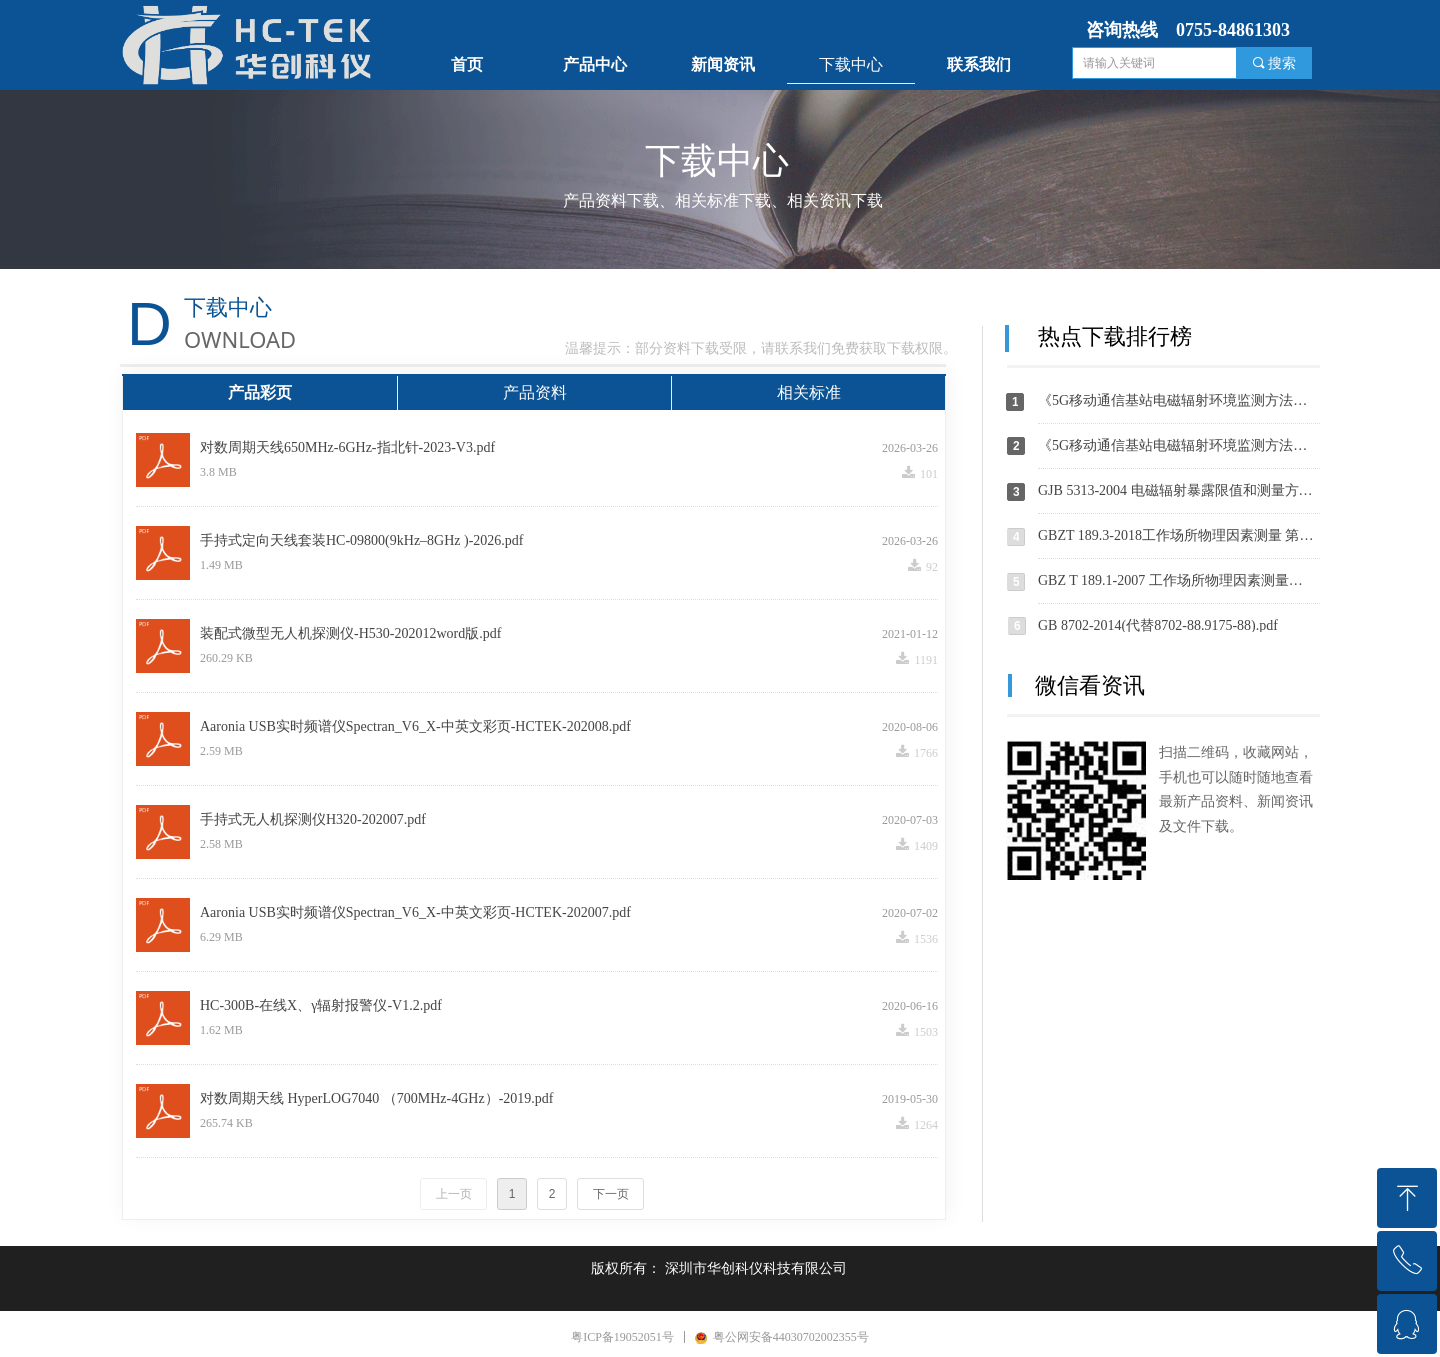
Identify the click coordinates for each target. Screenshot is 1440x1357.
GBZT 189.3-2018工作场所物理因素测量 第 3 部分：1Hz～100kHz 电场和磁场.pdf (1179, 535)
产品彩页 (260, 392)
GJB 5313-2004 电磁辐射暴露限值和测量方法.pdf (1179, 490)
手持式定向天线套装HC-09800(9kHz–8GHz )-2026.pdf (362, 540)
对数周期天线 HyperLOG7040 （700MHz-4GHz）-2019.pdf (376, 1098)
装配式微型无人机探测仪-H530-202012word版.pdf (350, 633)
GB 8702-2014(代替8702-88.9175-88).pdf (1158, 625)
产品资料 (535, 392)
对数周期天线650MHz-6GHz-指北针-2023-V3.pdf (347, 447)
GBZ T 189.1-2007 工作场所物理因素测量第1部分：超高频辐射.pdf (1179, 580)
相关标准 (809, 392)
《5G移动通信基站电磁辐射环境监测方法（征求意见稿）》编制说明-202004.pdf (1179, 400)
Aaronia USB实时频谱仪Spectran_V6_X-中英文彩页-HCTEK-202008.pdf (415, 726)
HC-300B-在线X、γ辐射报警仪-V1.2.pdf (321, 1005)
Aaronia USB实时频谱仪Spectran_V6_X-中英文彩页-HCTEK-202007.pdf (415, 912)
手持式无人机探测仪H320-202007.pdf (313, 819)
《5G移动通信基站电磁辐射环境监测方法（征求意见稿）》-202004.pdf (1179, 445)
